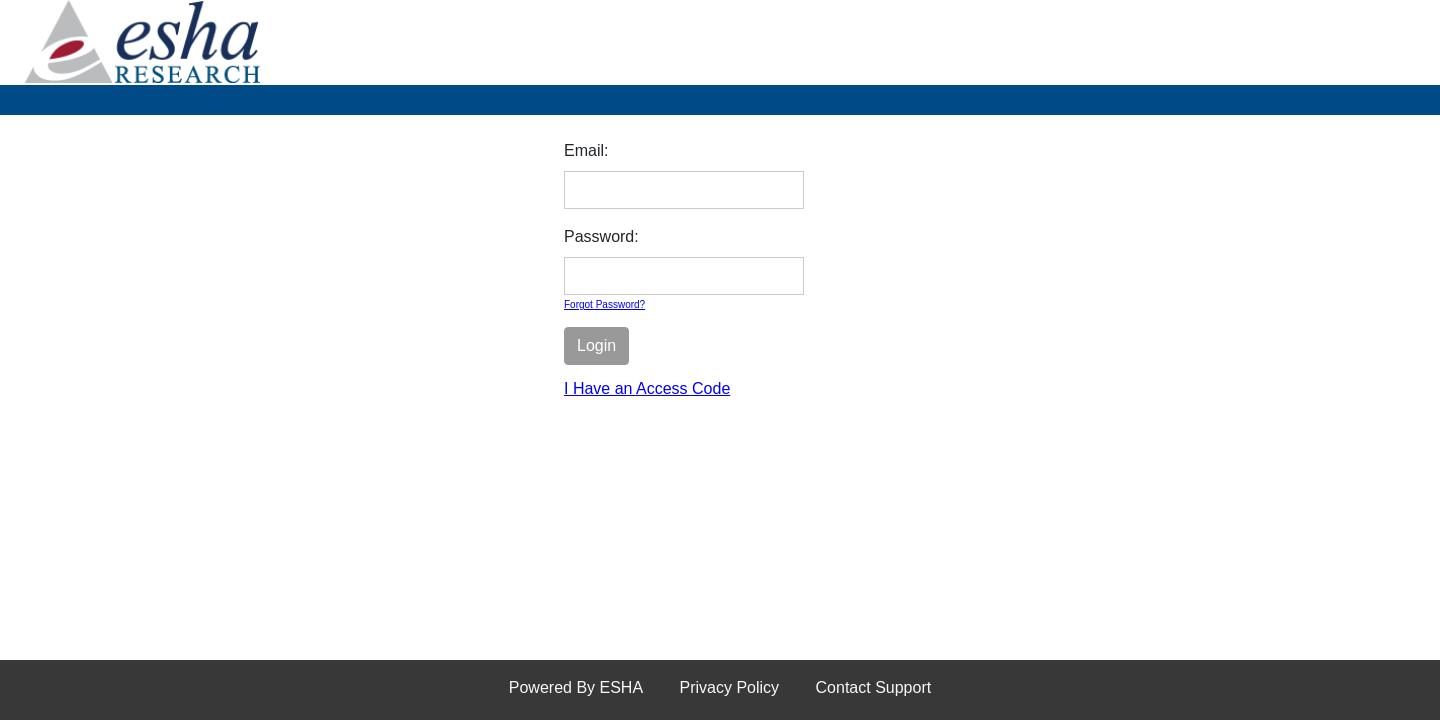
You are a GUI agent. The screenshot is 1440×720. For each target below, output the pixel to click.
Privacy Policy (730, 687)
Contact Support (874, 687)
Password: (601, 236)
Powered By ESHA (576, 687)
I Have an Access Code (647, 388)
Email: (586, 150)
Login (596, 345)
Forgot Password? (604, 304)
